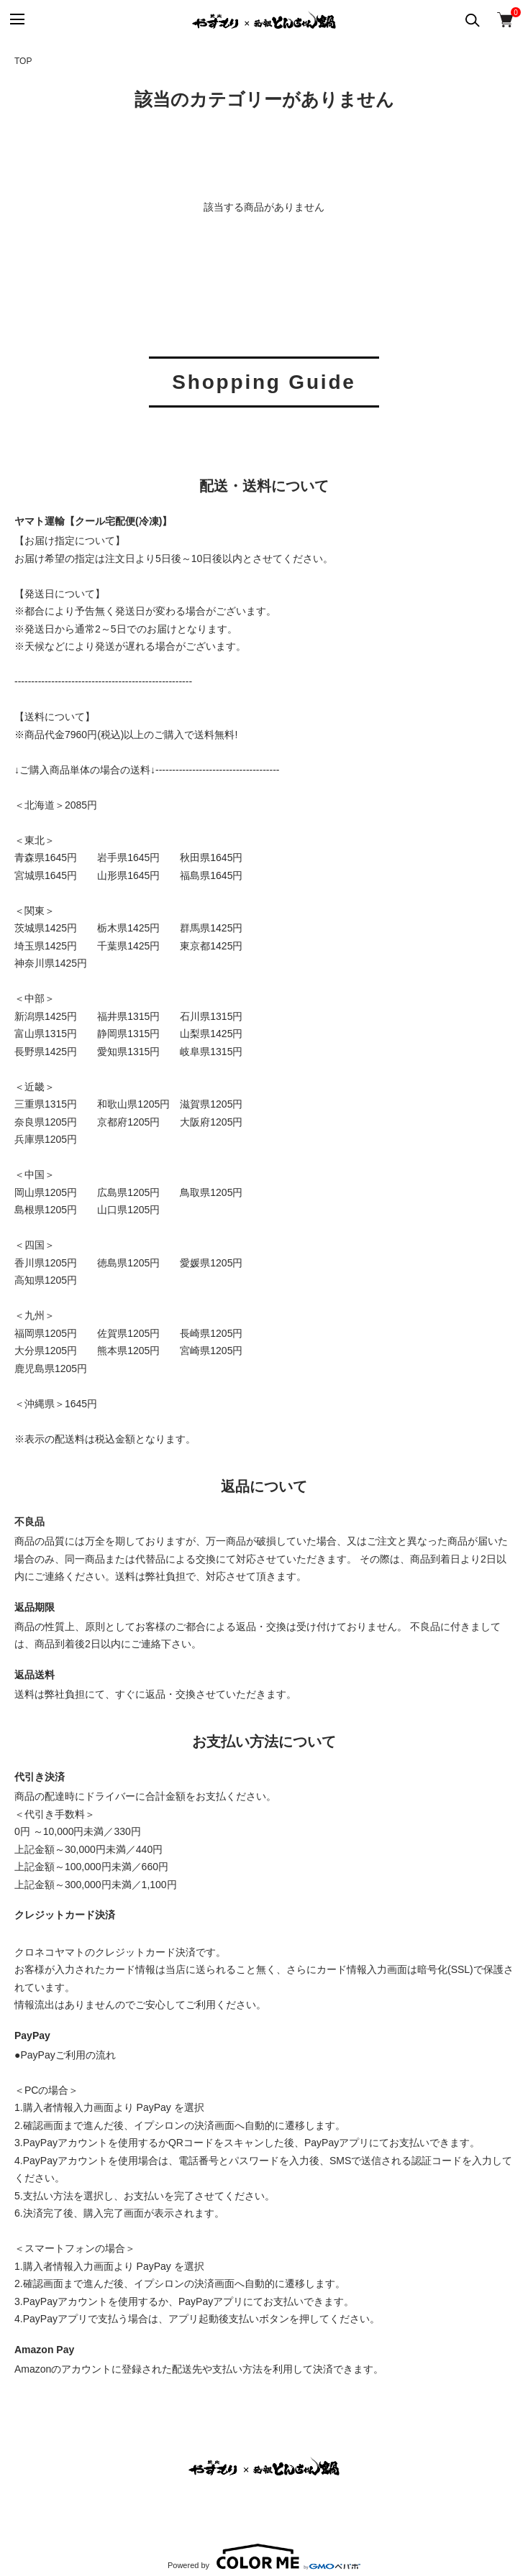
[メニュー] (16, 20)
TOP (23, 61)
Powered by (264, 2557)
